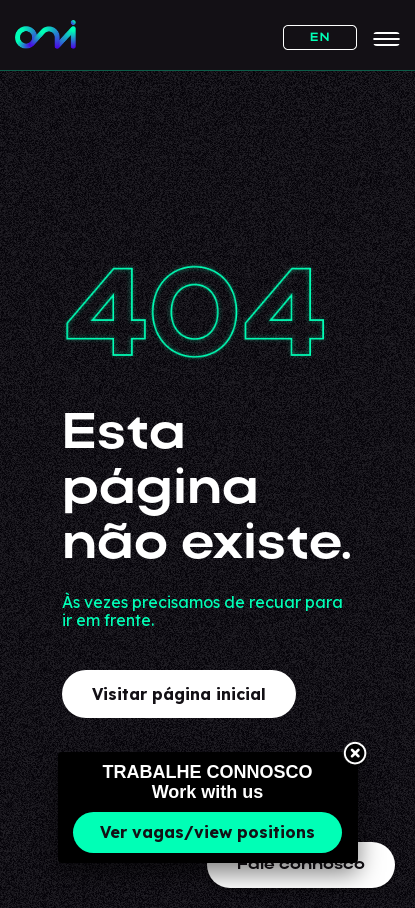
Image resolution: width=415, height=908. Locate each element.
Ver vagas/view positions (207, 832)
